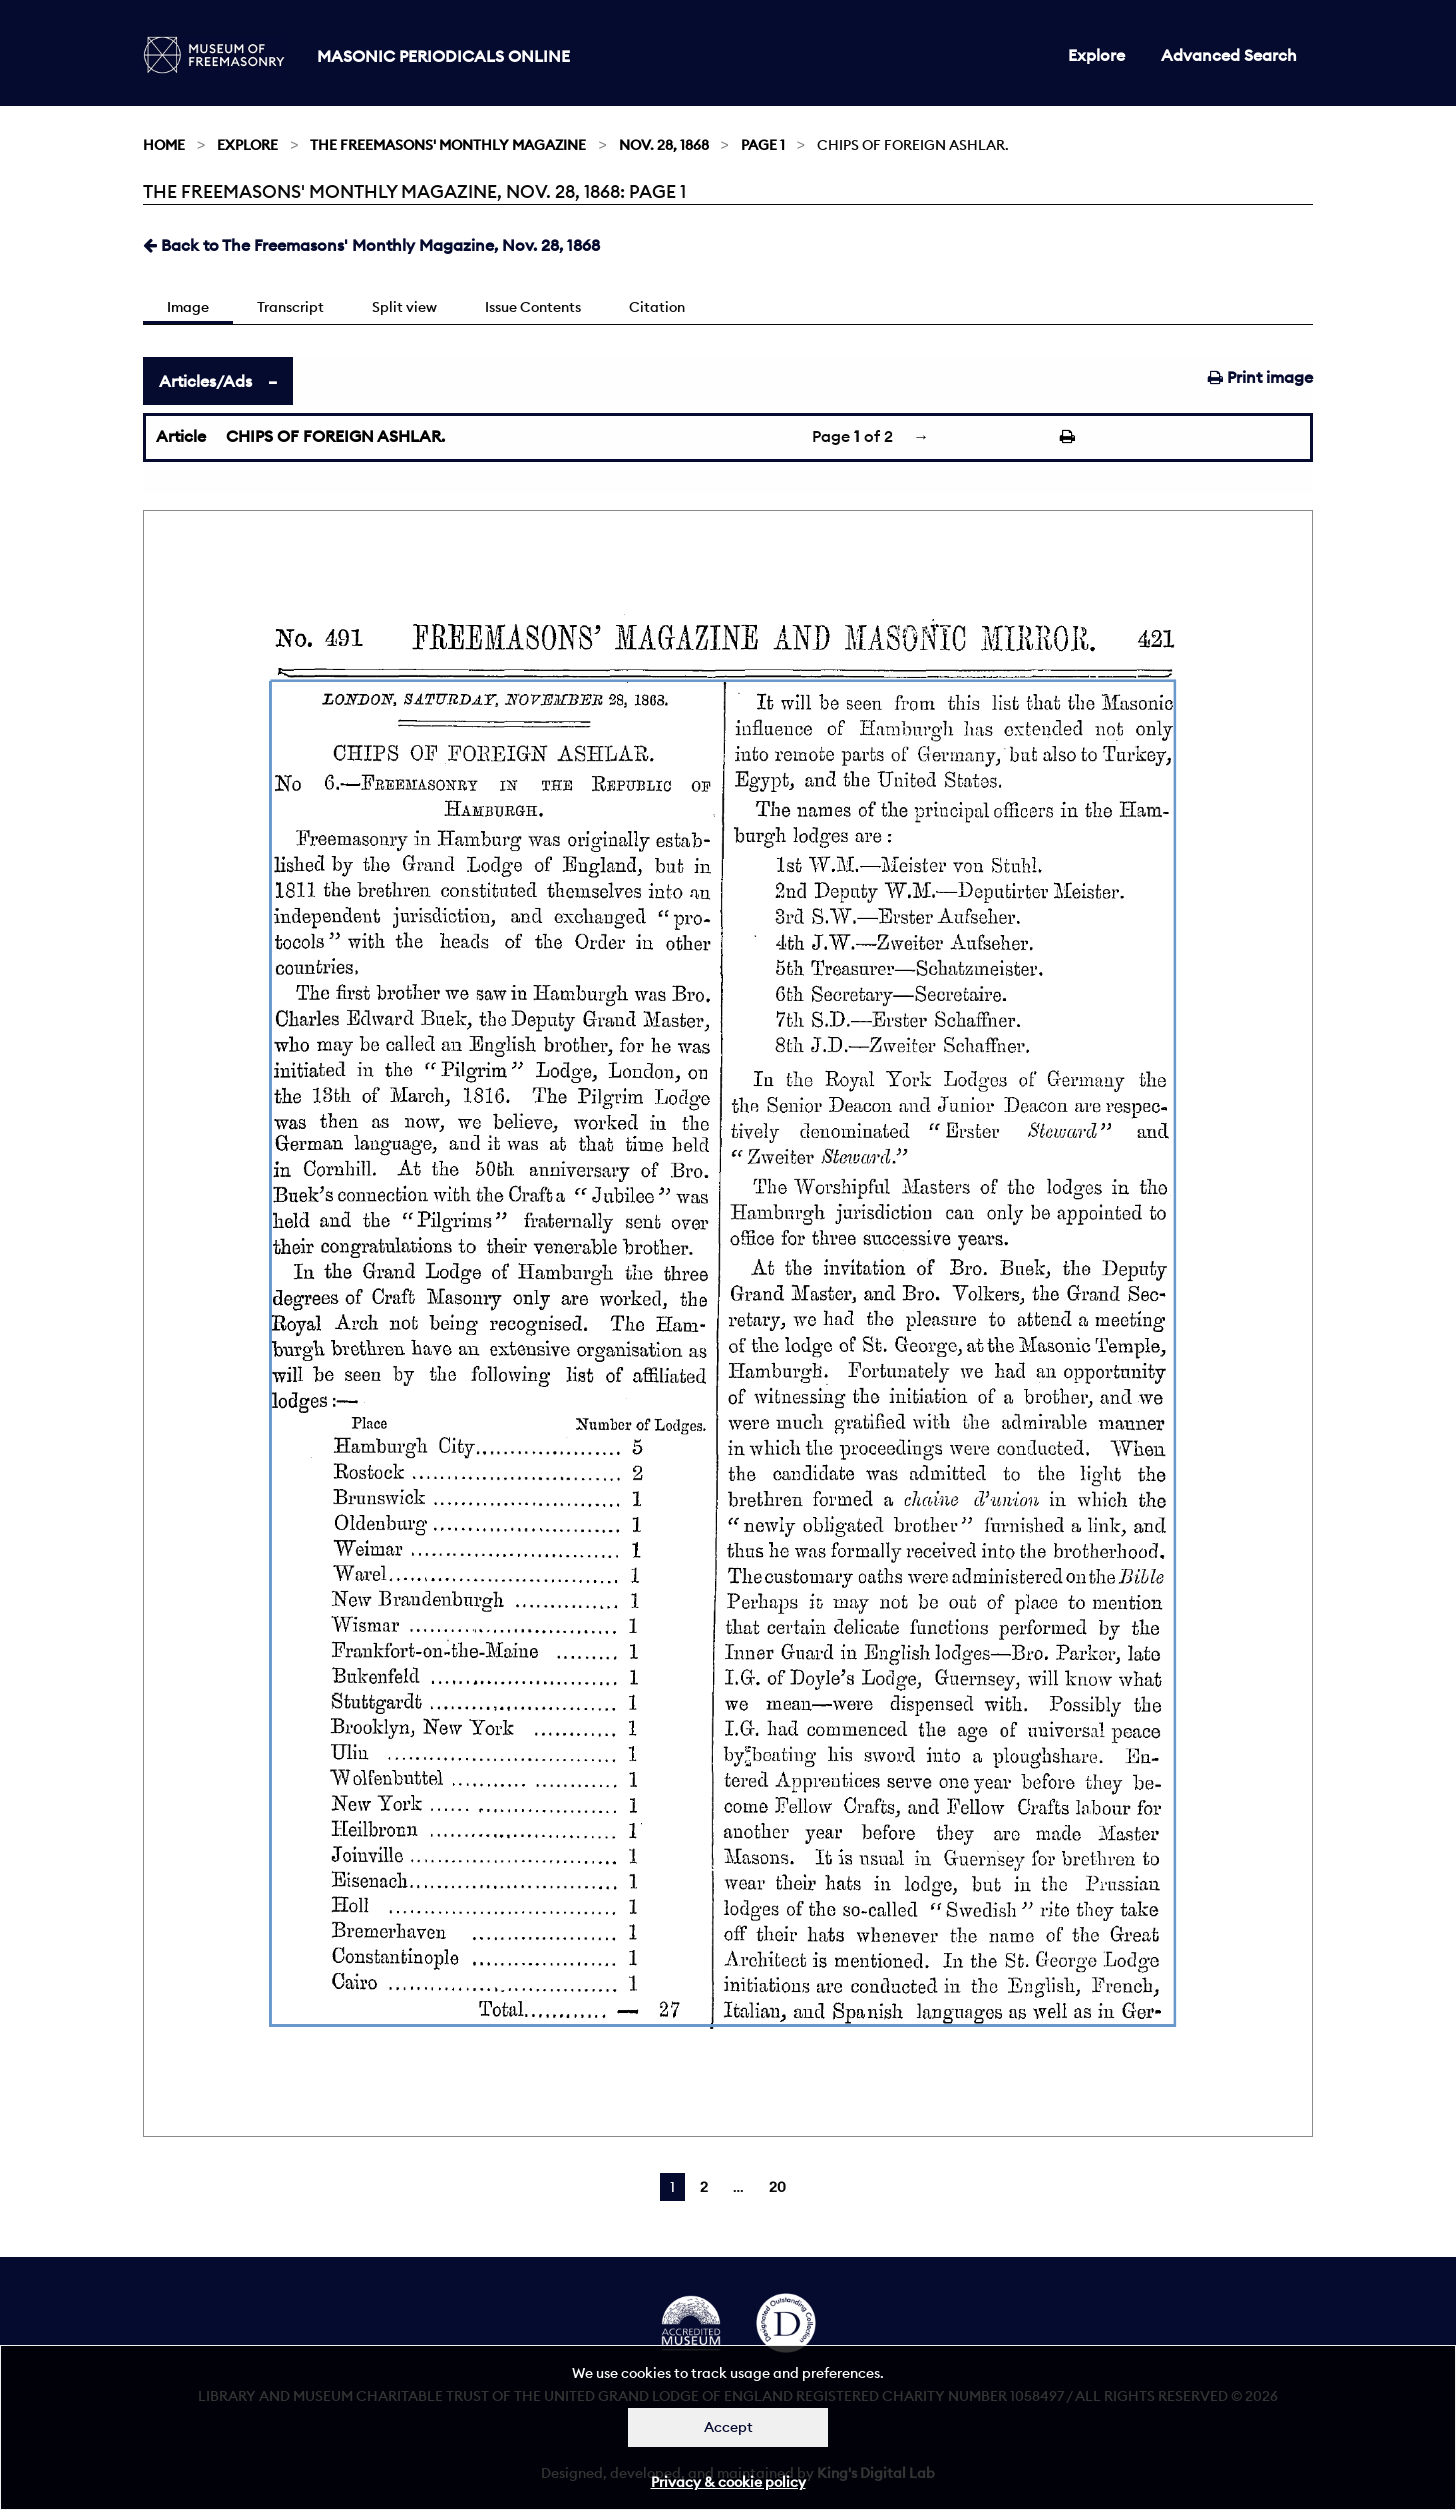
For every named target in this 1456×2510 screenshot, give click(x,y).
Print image (1260, 377)
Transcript (290, 307)
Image (188, 307)
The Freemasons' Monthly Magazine (448, 145)
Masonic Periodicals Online (443, 56)
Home (164, 145)
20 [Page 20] (777, 2187)
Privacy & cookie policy (728, 2482)
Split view (404, 307)
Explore (1096, 55)
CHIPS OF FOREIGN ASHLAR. (335, 436)
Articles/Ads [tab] (205, 381)
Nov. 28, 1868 (664, 145)
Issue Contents (533, 307)
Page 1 (763, 145)
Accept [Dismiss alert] (728, 2427)
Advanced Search (1229, 55)
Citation (657, 307)
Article (181, 436)
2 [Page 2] (704, 2187)
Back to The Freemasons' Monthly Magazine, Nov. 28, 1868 (371, 245)
